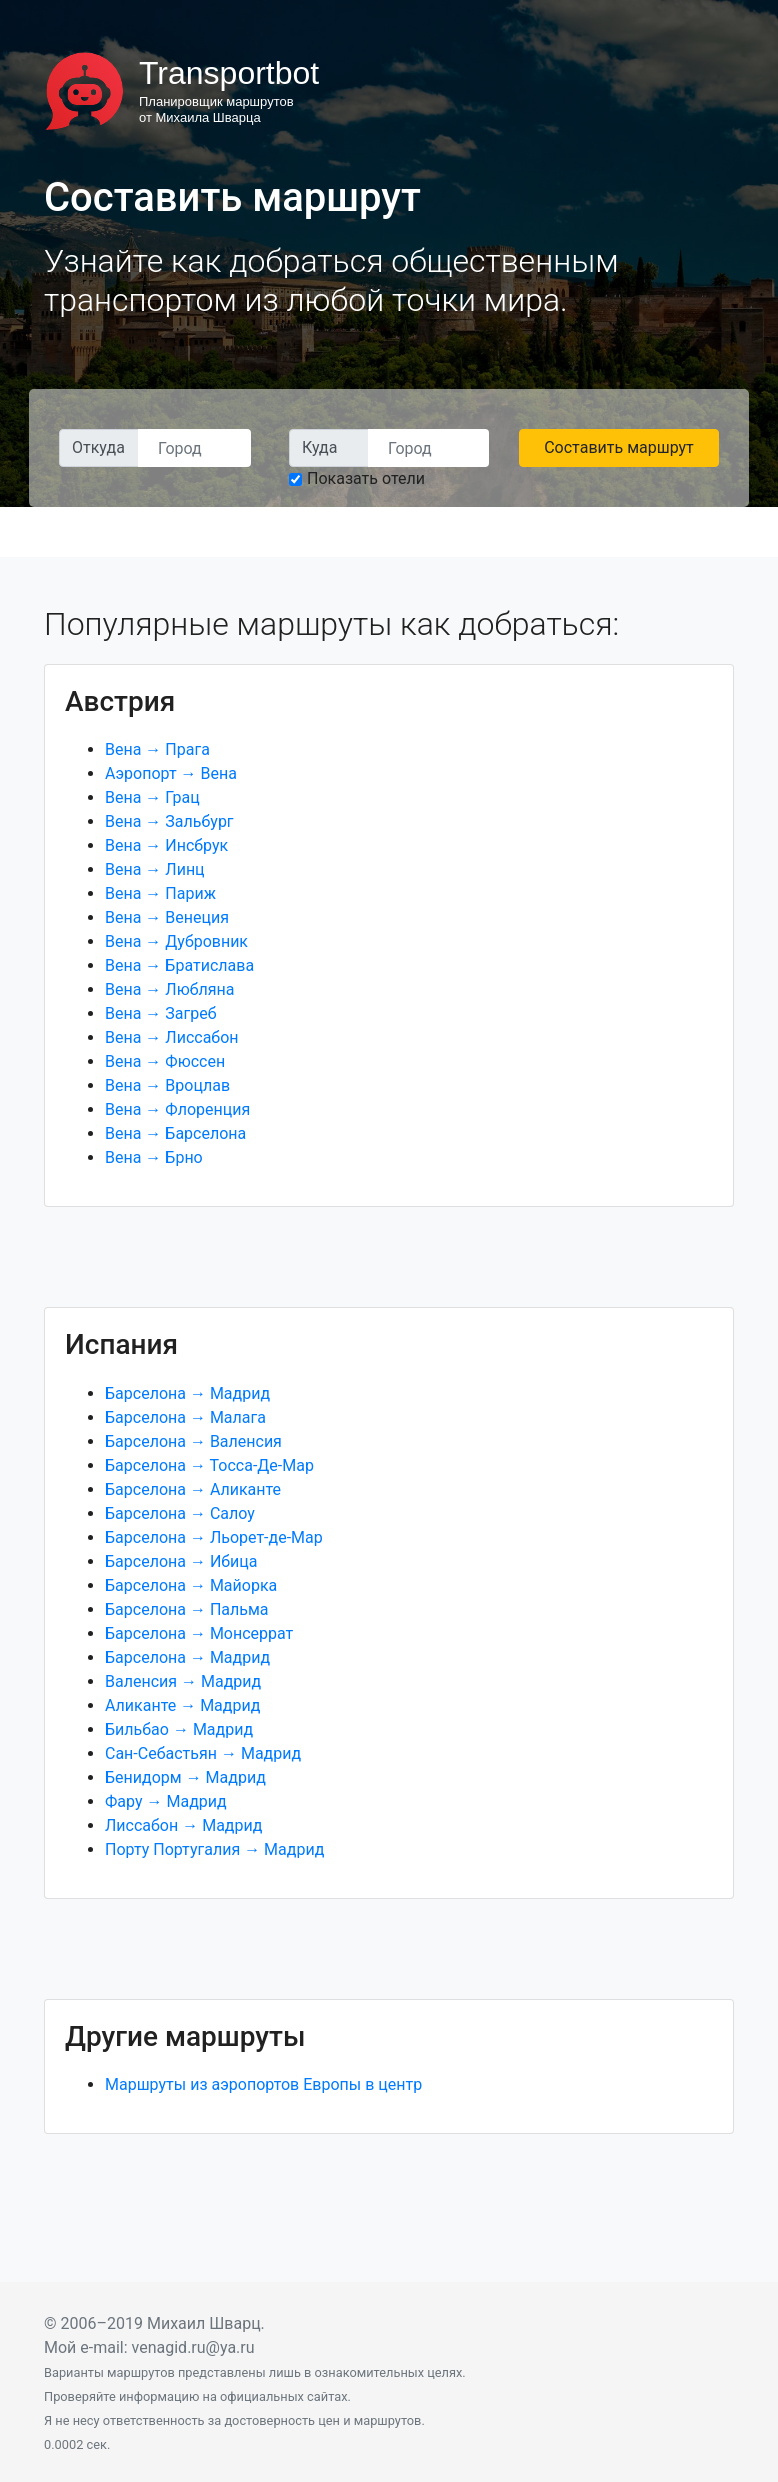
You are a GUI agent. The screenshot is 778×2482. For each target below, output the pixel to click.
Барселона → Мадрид (187, 1393)
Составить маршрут (619, 447)
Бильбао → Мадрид (179, 1729)
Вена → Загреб (161, 1013)
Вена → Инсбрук (166, 845)
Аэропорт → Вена (171, 773)
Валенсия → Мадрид (183, 1681)
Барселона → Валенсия (193, 1441)
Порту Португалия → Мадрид (214, 1849)
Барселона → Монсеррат (199, 1633)
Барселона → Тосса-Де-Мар (209, 1465)
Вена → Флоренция (177, 1109)
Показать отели (366, 478)
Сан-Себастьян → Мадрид (203, 1753)
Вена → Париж (160, 893)
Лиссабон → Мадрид (183, 1825)
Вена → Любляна (170, 989)
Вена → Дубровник (176, 941)
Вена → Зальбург (169, 821)
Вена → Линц (155, 869)
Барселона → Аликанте (193, 1489)
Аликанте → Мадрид (182, 1705)
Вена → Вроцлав (167, 1085)
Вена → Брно (154, 1157)
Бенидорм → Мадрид (185, 1777)
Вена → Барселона (175, 1133)
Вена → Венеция (167, 917)
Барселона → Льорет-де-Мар (214, 1537)
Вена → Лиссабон (172, 1037)
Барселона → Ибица (181, 1561)
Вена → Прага (157, 749)
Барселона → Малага (185, 1417)
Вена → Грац (152, 797)
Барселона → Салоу (180, 1513)
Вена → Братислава (179, 965)
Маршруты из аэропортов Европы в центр (263, 2084)
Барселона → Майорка (191, 1585)
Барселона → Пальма (187, 1609)
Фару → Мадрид (166, 1801)
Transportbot (229, 73)
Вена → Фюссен (165, 1061)
